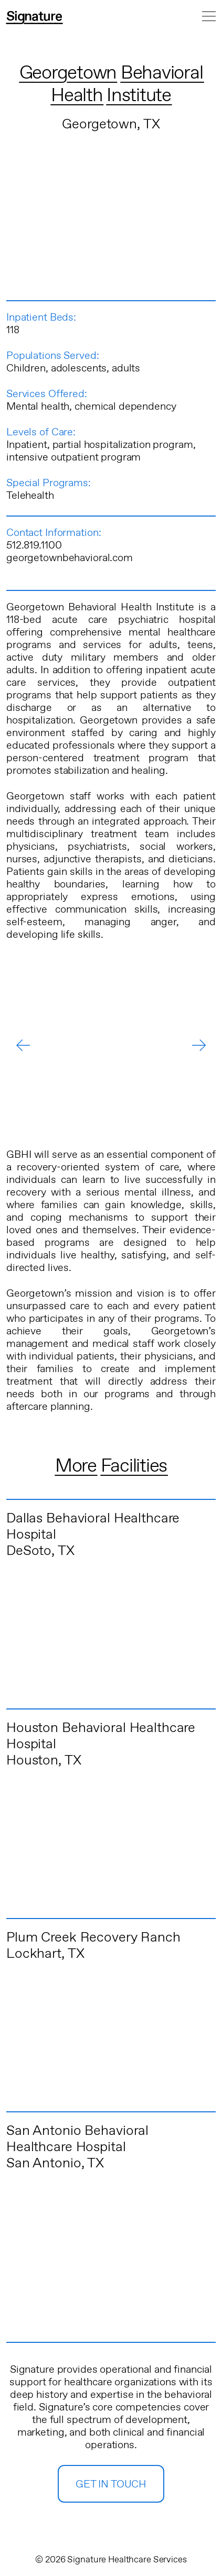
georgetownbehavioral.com (69, 558)
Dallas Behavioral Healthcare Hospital (92, 1526)
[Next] (198, 1045)
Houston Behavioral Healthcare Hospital (100, 1736)
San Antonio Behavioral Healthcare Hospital (77, 2139)
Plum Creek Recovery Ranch (93, 1937)
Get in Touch (111, 2485)
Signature (33, 16)
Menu (209, 16)
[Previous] (23, 1045)
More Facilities (111, 1466)
